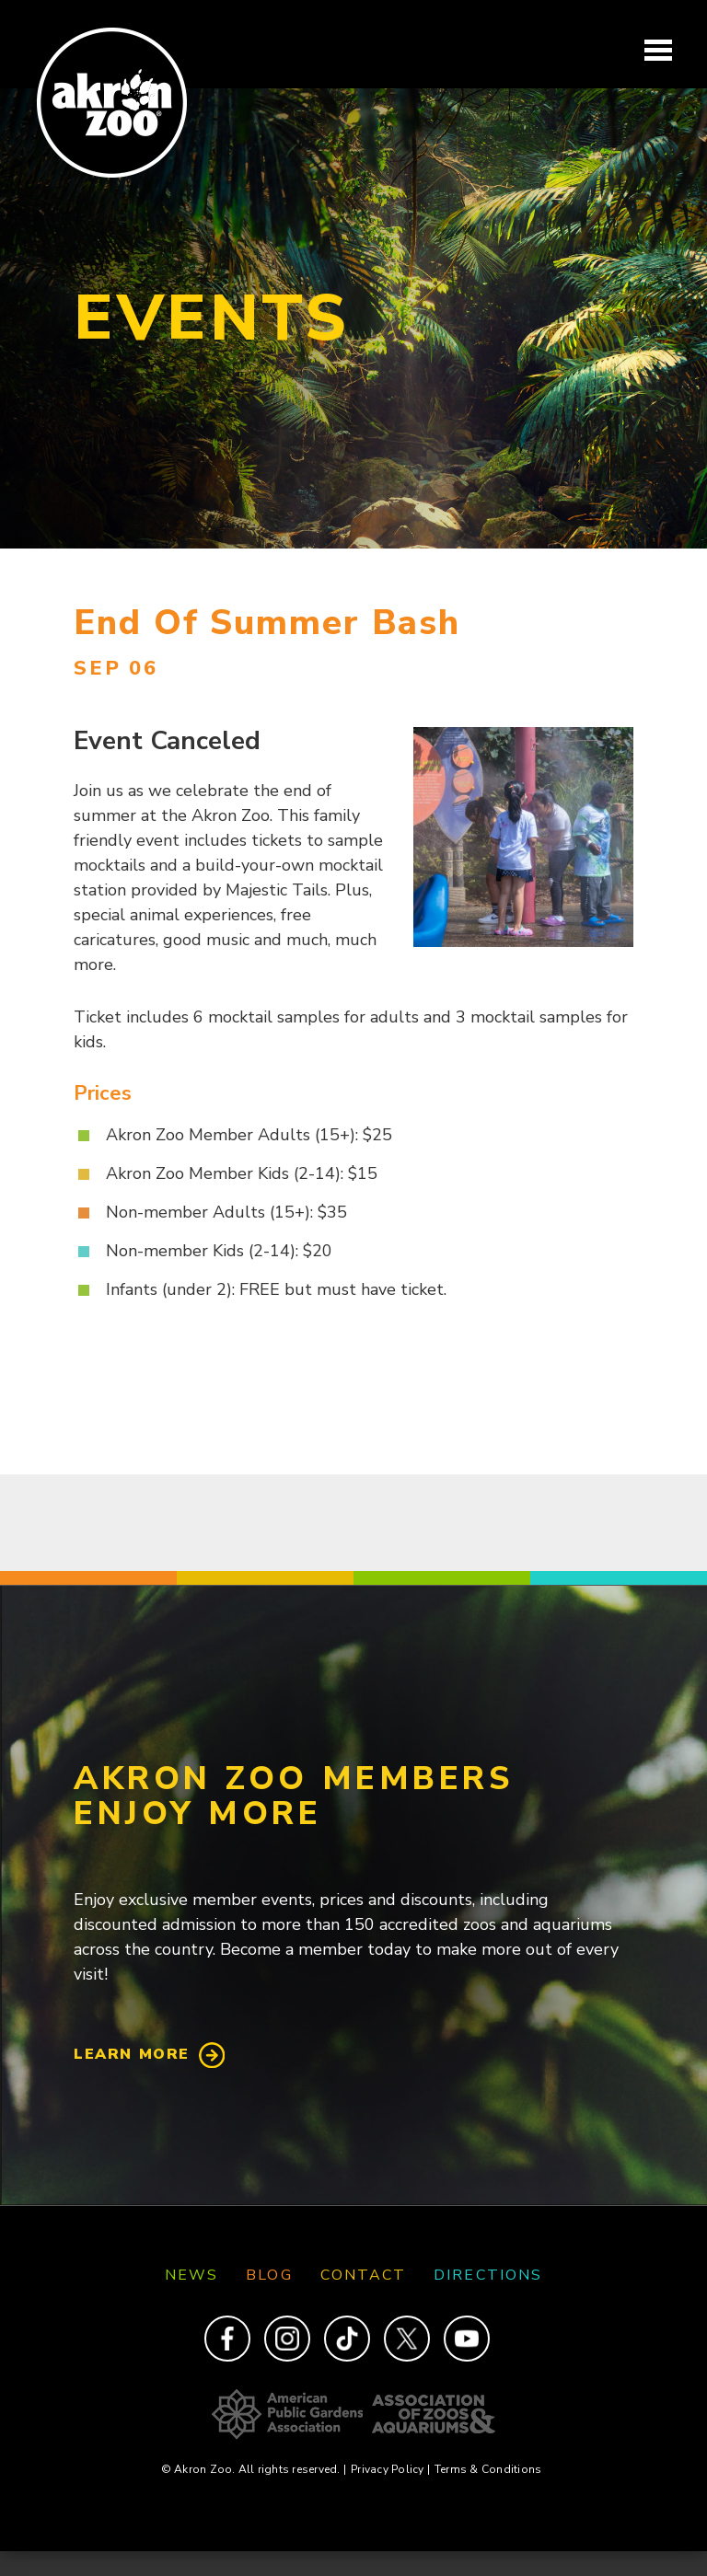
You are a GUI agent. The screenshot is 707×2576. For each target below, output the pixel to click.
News (191, 2275)
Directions (488, 2275)
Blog (269, 2275)
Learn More (132, 2054)
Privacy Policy (390, 2469)
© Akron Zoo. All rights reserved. (253, 2469)
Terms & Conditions (488, 2469)
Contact (363, 2275)
